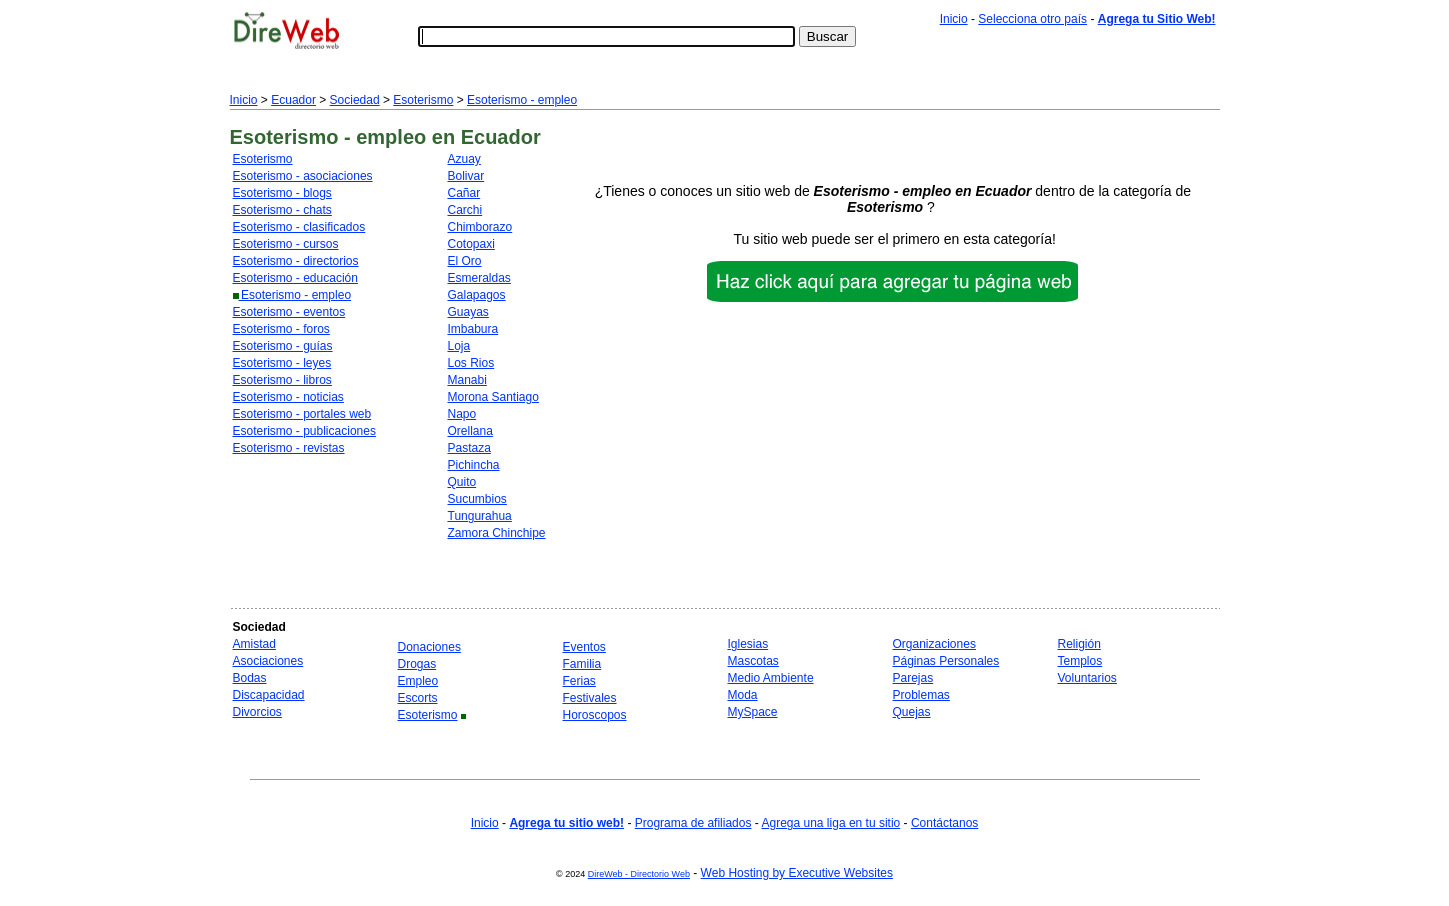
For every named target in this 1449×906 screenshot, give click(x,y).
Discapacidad (269, 695)
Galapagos (477, 295)
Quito (462, 482)
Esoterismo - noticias (288, 397)
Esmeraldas (479, 278)
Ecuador (293, 100)
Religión (1079, 644)
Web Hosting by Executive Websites (797, 873)
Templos (1080, 661)
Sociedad (355, 100)
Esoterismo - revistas (289, 448)
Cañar (464, 193)
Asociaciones (268, 661)
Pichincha (474, 465)
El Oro (465, 261)
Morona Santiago (493, 397)
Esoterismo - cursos (286, 244)
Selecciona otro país (1032, 19)
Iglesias (748, 644)
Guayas (468, 312)
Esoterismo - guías (283, 346)
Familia (582, 664)
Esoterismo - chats (282, 210)
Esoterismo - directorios (296, 261)
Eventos (584, 647)
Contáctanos (944, 823)
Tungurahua (480, 516)
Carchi (465, 210)
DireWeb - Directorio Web (639, 874)
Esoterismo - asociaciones (303, 176)
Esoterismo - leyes (282, 363)
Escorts (418, 698)
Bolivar (466, 176)
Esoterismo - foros (281, 329)
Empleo (418, 681)
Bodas (250, 678)
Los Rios (471, 363)
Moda (743, 695)
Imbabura (473, 329)
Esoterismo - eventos (289, 312)
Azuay (464, 159)
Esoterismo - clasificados (299, 227)
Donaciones (429, 647)
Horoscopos (595, 715)
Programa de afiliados (693, 823)
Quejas (912, 712)
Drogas (417, 664)
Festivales (590, 698)
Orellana (470, 431)
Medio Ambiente (771, 678)
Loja (459, 346)
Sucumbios (477, 499)
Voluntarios (1087, 678)
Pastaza (469, 448)
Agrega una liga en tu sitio (830, 823)
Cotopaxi (471, 244)
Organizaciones (934, 644)
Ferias (579, 681)
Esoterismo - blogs (282, 193)
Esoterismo (423, 100)
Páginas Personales (946, 661)
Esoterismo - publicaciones (304, 431)
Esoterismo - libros (282, 380)
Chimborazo (480, 227)
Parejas (913, 678)
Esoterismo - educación (295, 278)
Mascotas (753, 661)
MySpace (753, 712)
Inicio (954, 19)
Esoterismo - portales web (302, 414)
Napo (462, 414)
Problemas (921, 695)
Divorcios (257, 712)
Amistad (254, 644)
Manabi (467, 380)
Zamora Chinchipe (497, 533)
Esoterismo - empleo (522, 100)
